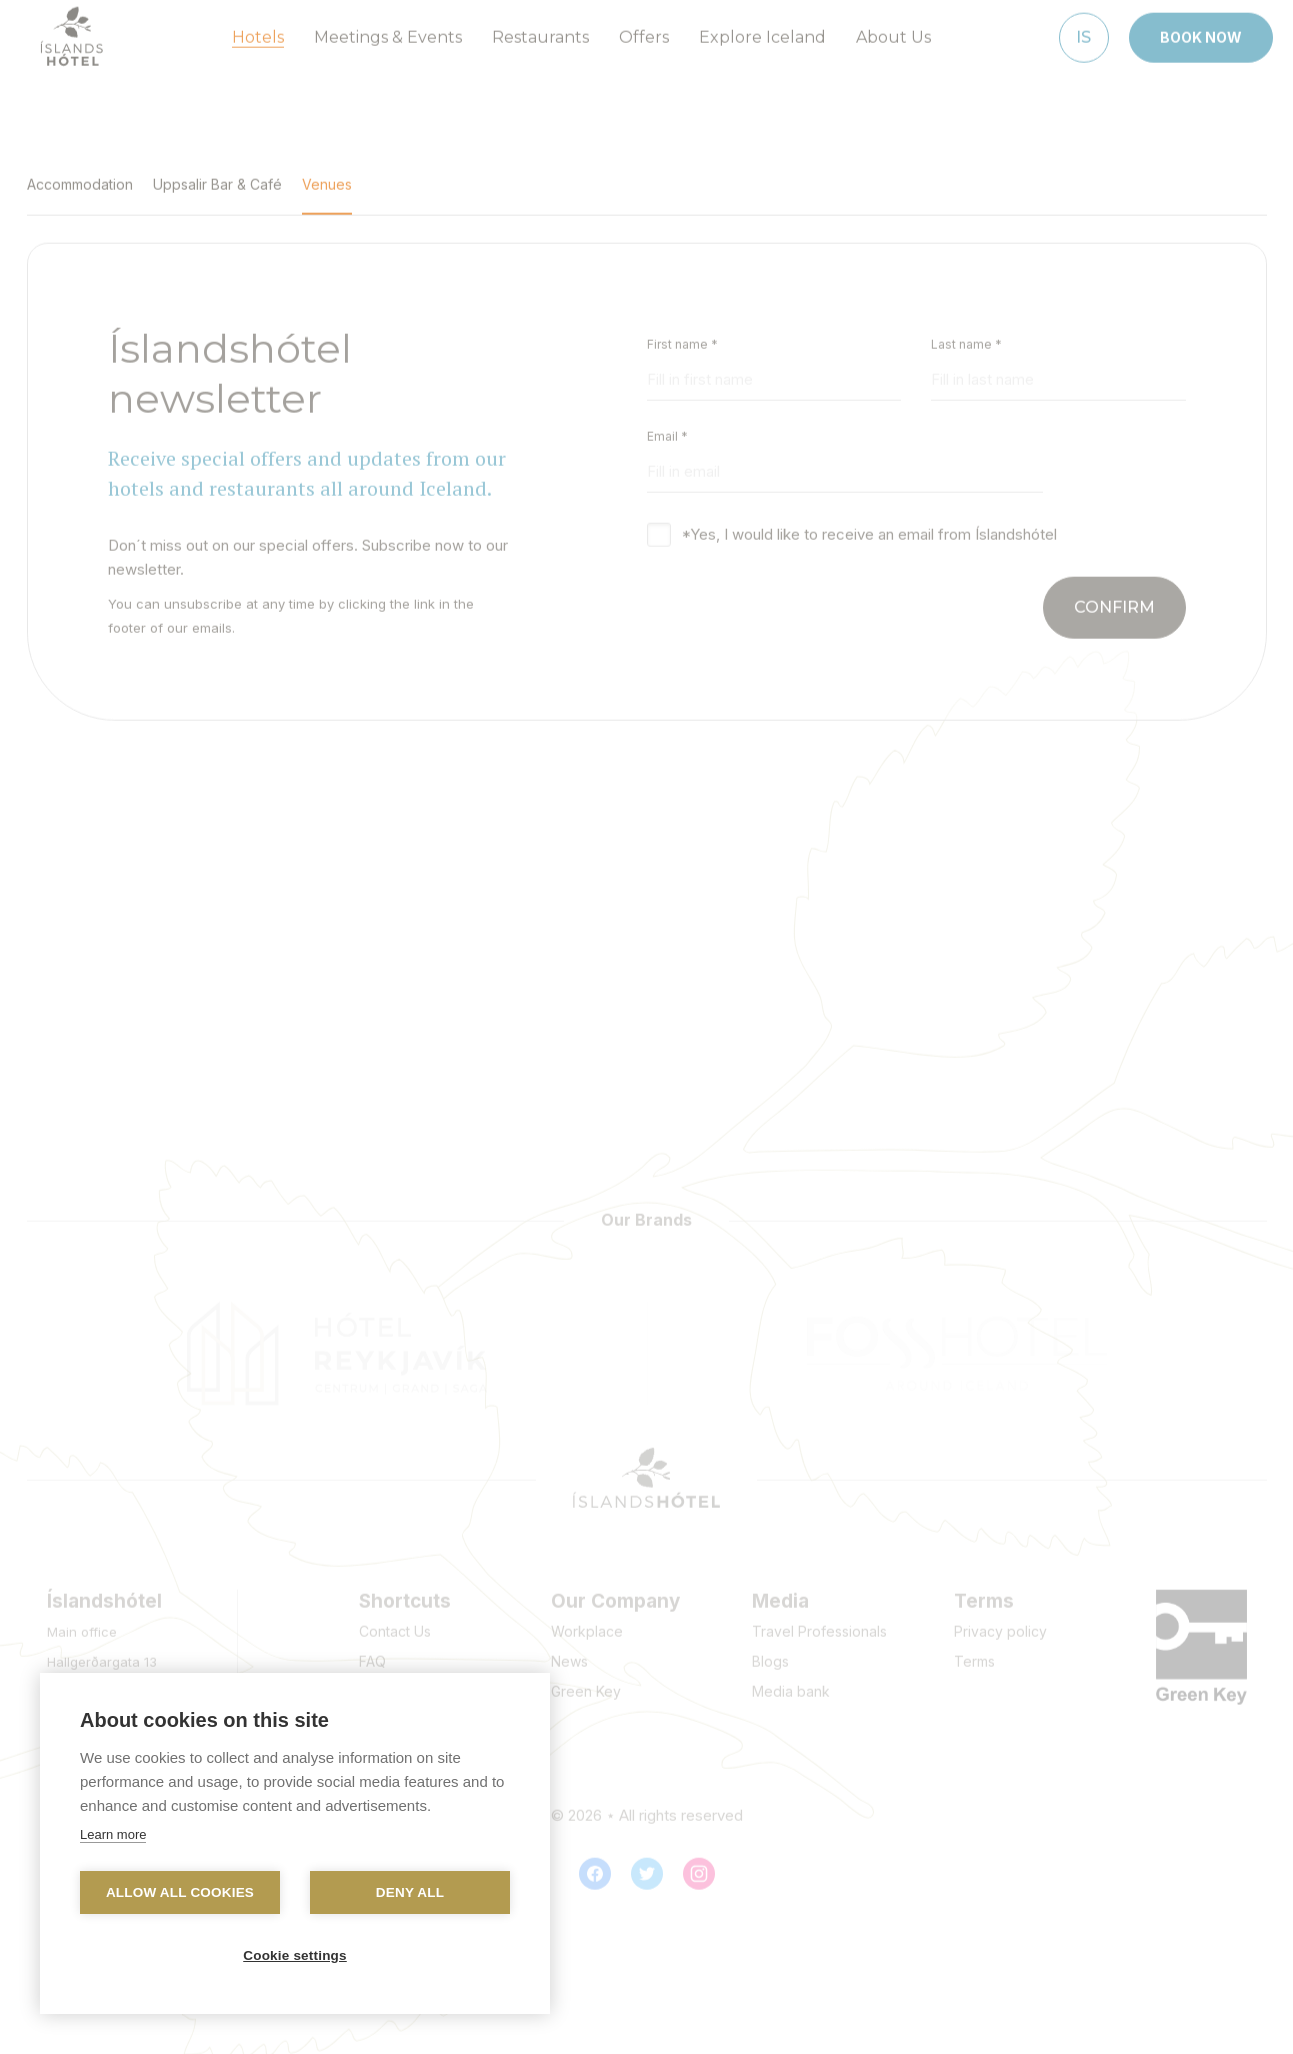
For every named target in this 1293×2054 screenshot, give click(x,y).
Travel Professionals (819, 1623)
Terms (974, 1653)
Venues (327, 175)
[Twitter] (647, 1866)
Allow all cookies (180, 1892)
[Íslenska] (1084, 29)
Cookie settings (295, 1955)
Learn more (113, 1834)
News (569, 1653)
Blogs (770, 1653)
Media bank (791, 1683)
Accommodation (80, 175)
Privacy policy (1000, 1623)
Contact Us (395, 1623)
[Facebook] (595, 1866)
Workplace (587, 1623)
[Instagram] (699, 1866)
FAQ (372, 1653)
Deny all (410, 1892)
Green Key (586, 1683)
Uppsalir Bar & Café (217, 175)
